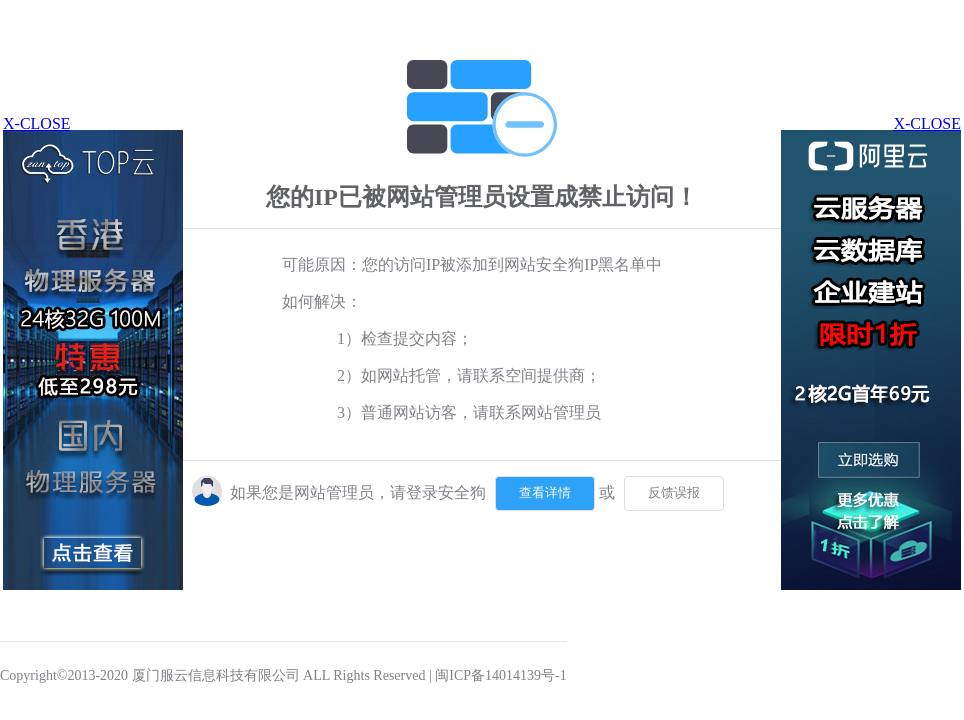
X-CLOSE (927, 123)
